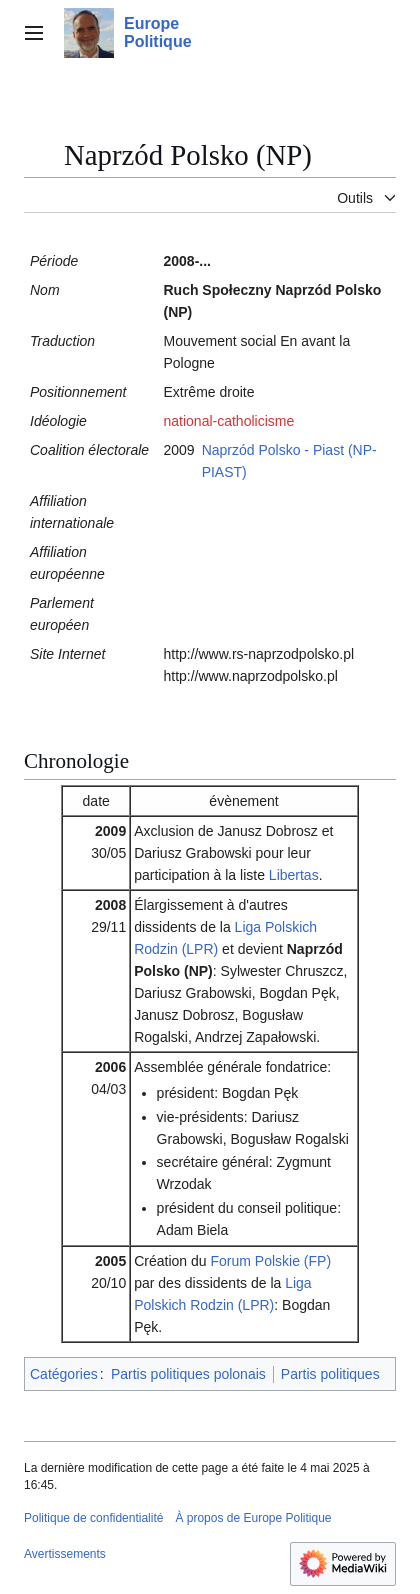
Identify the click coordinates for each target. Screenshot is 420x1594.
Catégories (64, 1374)
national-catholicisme (228, 421)
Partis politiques (330, 1374)
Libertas (294, 875)
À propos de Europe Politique (253, 1518)
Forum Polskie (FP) (270, 1261)
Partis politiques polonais (188, 1374)
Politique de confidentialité (93, 1518)
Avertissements (65, 1554)
